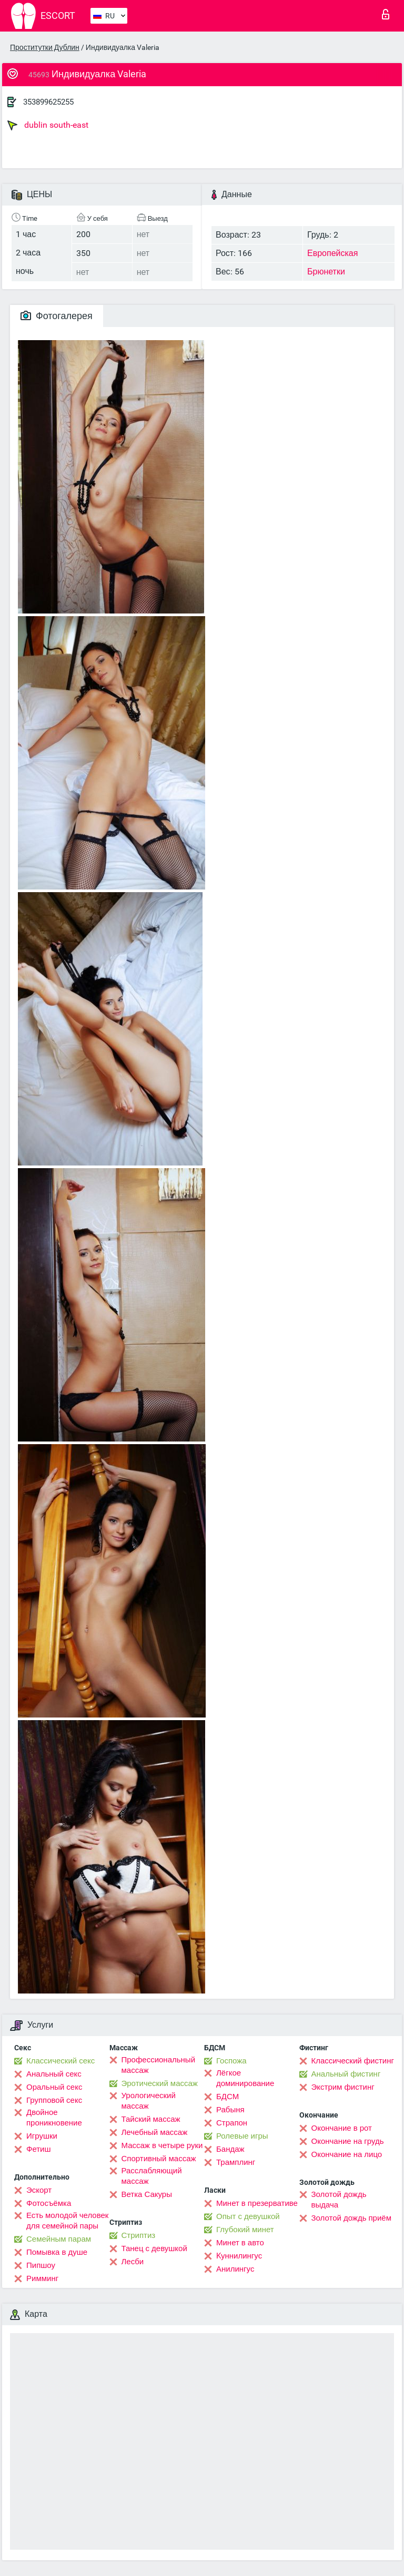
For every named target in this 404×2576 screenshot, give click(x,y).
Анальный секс (54, 2074)
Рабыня (230, 2109)
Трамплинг (235, 2162)
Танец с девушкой (154, 2248)
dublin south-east (47, 125)
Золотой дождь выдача (339, 2200)
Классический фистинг (352, 2061)
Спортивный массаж (159, 2158)
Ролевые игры (242, 2136)
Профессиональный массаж (159, 2065)
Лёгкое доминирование (245, 2078)
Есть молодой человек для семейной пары (67, 2221)
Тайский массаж (151, 2119)
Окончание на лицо (346, 2154)
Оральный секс (54, 2087)
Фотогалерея (57, 315)
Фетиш (38, 2149)
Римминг (42, 2278)
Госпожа (231, 2061)
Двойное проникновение (54, 2118)
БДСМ (227, 2096)
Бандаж (230, 2149)
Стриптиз (139, 2235)
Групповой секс (54, 2100)
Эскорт (39, 2190)
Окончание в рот (341, 2128)
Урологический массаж (149, 2101)
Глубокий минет (245, 2229)
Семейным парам (58, 2239)
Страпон (231, 2123)
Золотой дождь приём (351, 2218)
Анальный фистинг (346, 2074)
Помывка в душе (56, 2252)
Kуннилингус (239, 2256)
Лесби (133, 2261)
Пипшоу (40, 2265)
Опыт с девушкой (248, 2216)
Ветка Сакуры (147, 2194)
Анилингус (235, 2269)
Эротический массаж (160, 2083)
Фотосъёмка (48, 2203)
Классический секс (60, 2061)
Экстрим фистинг (343, 2087)
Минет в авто (240, 2242)
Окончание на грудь (347, 2141)
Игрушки (41, 2136)
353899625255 (48, 102)
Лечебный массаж (155, 2132)
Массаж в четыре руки (162, 2145)
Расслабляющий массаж (152, 2176)
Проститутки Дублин (44, 47)
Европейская (332, 253)
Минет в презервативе (257, 2203)
